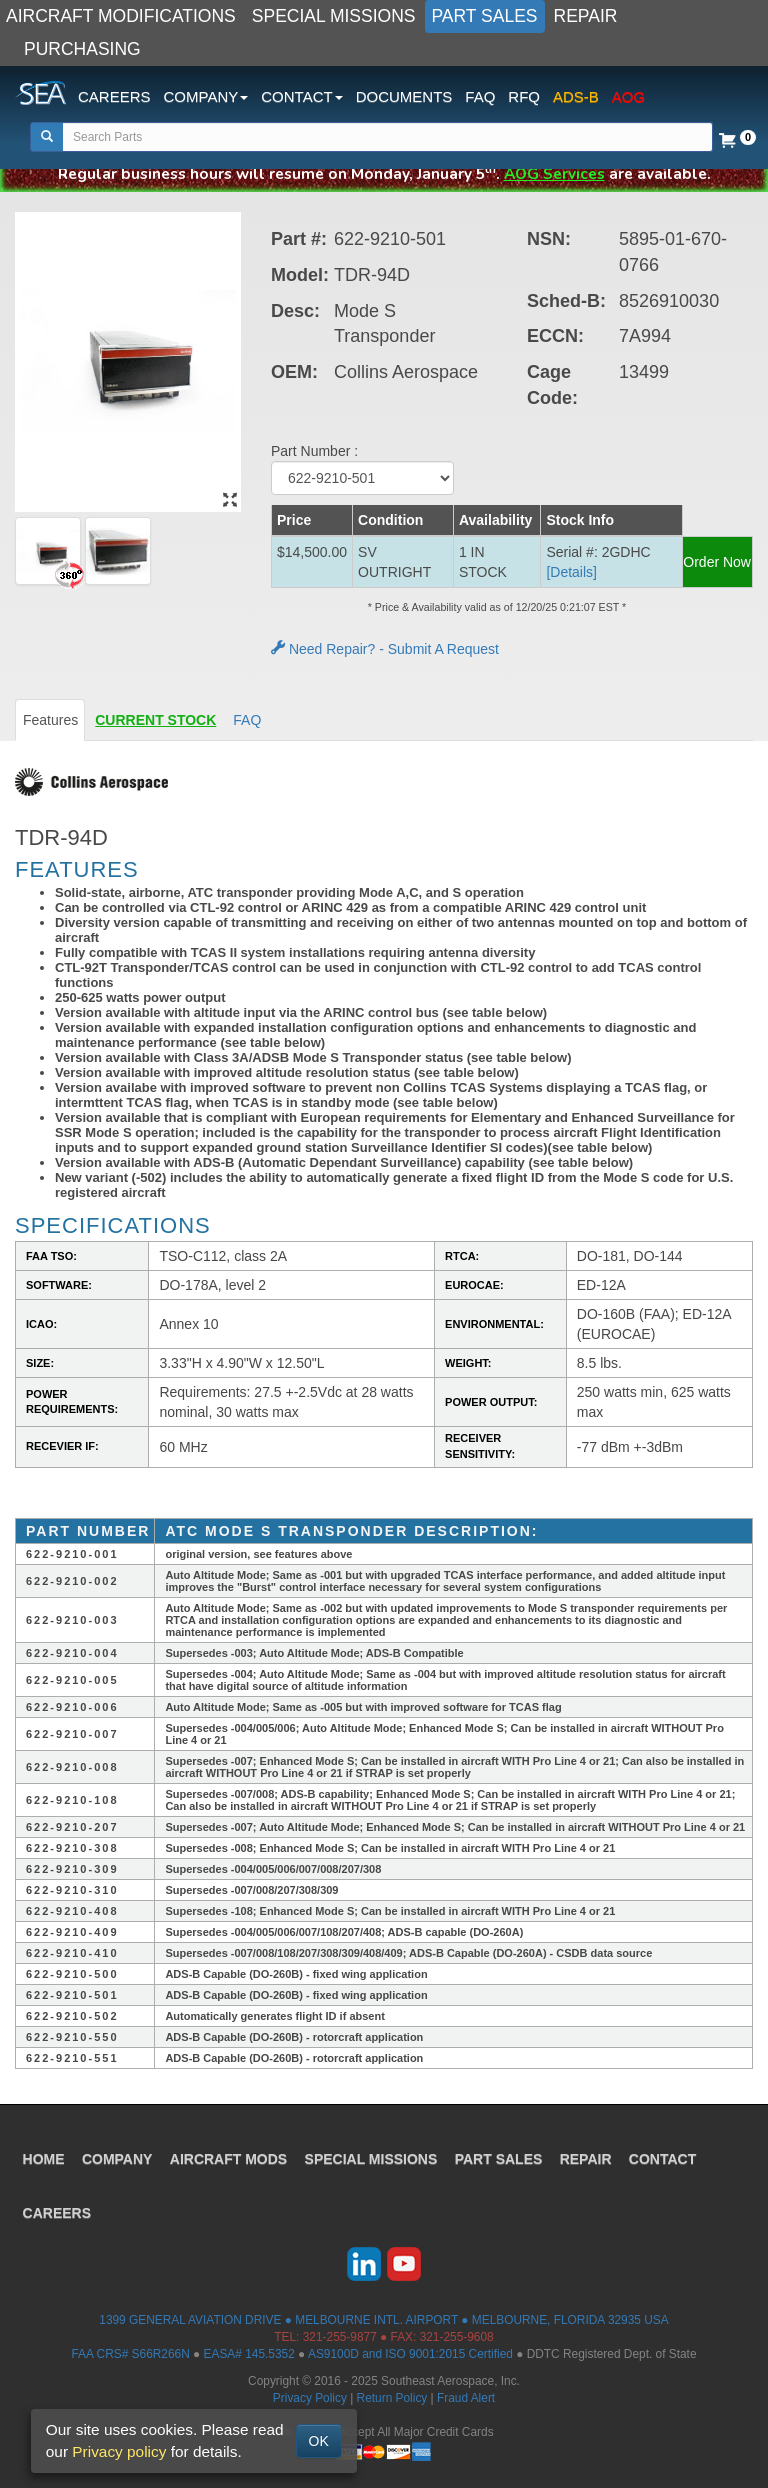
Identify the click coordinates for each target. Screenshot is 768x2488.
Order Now (717, 562)
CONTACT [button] (301, 96)
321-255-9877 (340, 2337)
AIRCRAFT (231, 2156)
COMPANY (119, 2156)
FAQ (480, 96)
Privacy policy (119, 2451)
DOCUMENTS (404, 96)
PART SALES (485, 16)
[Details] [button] (571, 572)
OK (319, 2441)
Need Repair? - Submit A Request (385, 649)
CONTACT (667, 2156)
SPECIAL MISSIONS (334, 16)
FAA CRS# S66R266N (130, 2354)
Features (50, 720)
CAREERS (114, 96)
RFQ (524, 96)
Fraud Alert (466, 2398)
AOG (628, 96)
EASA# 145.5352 (249, 2354)
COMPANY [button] (206, 96)
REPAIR (586, 16)
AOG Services (554, 173)
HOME (45, 2156)
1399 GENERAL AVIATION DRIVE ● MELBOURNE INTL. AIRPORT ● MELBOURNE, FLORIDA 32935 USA (383, 2320)
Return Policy (392, 2398)
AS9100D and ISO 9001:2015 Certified (410, 2354)
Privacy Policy (310, 2398)
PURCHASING (82, 49)
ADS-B (576, 96)
